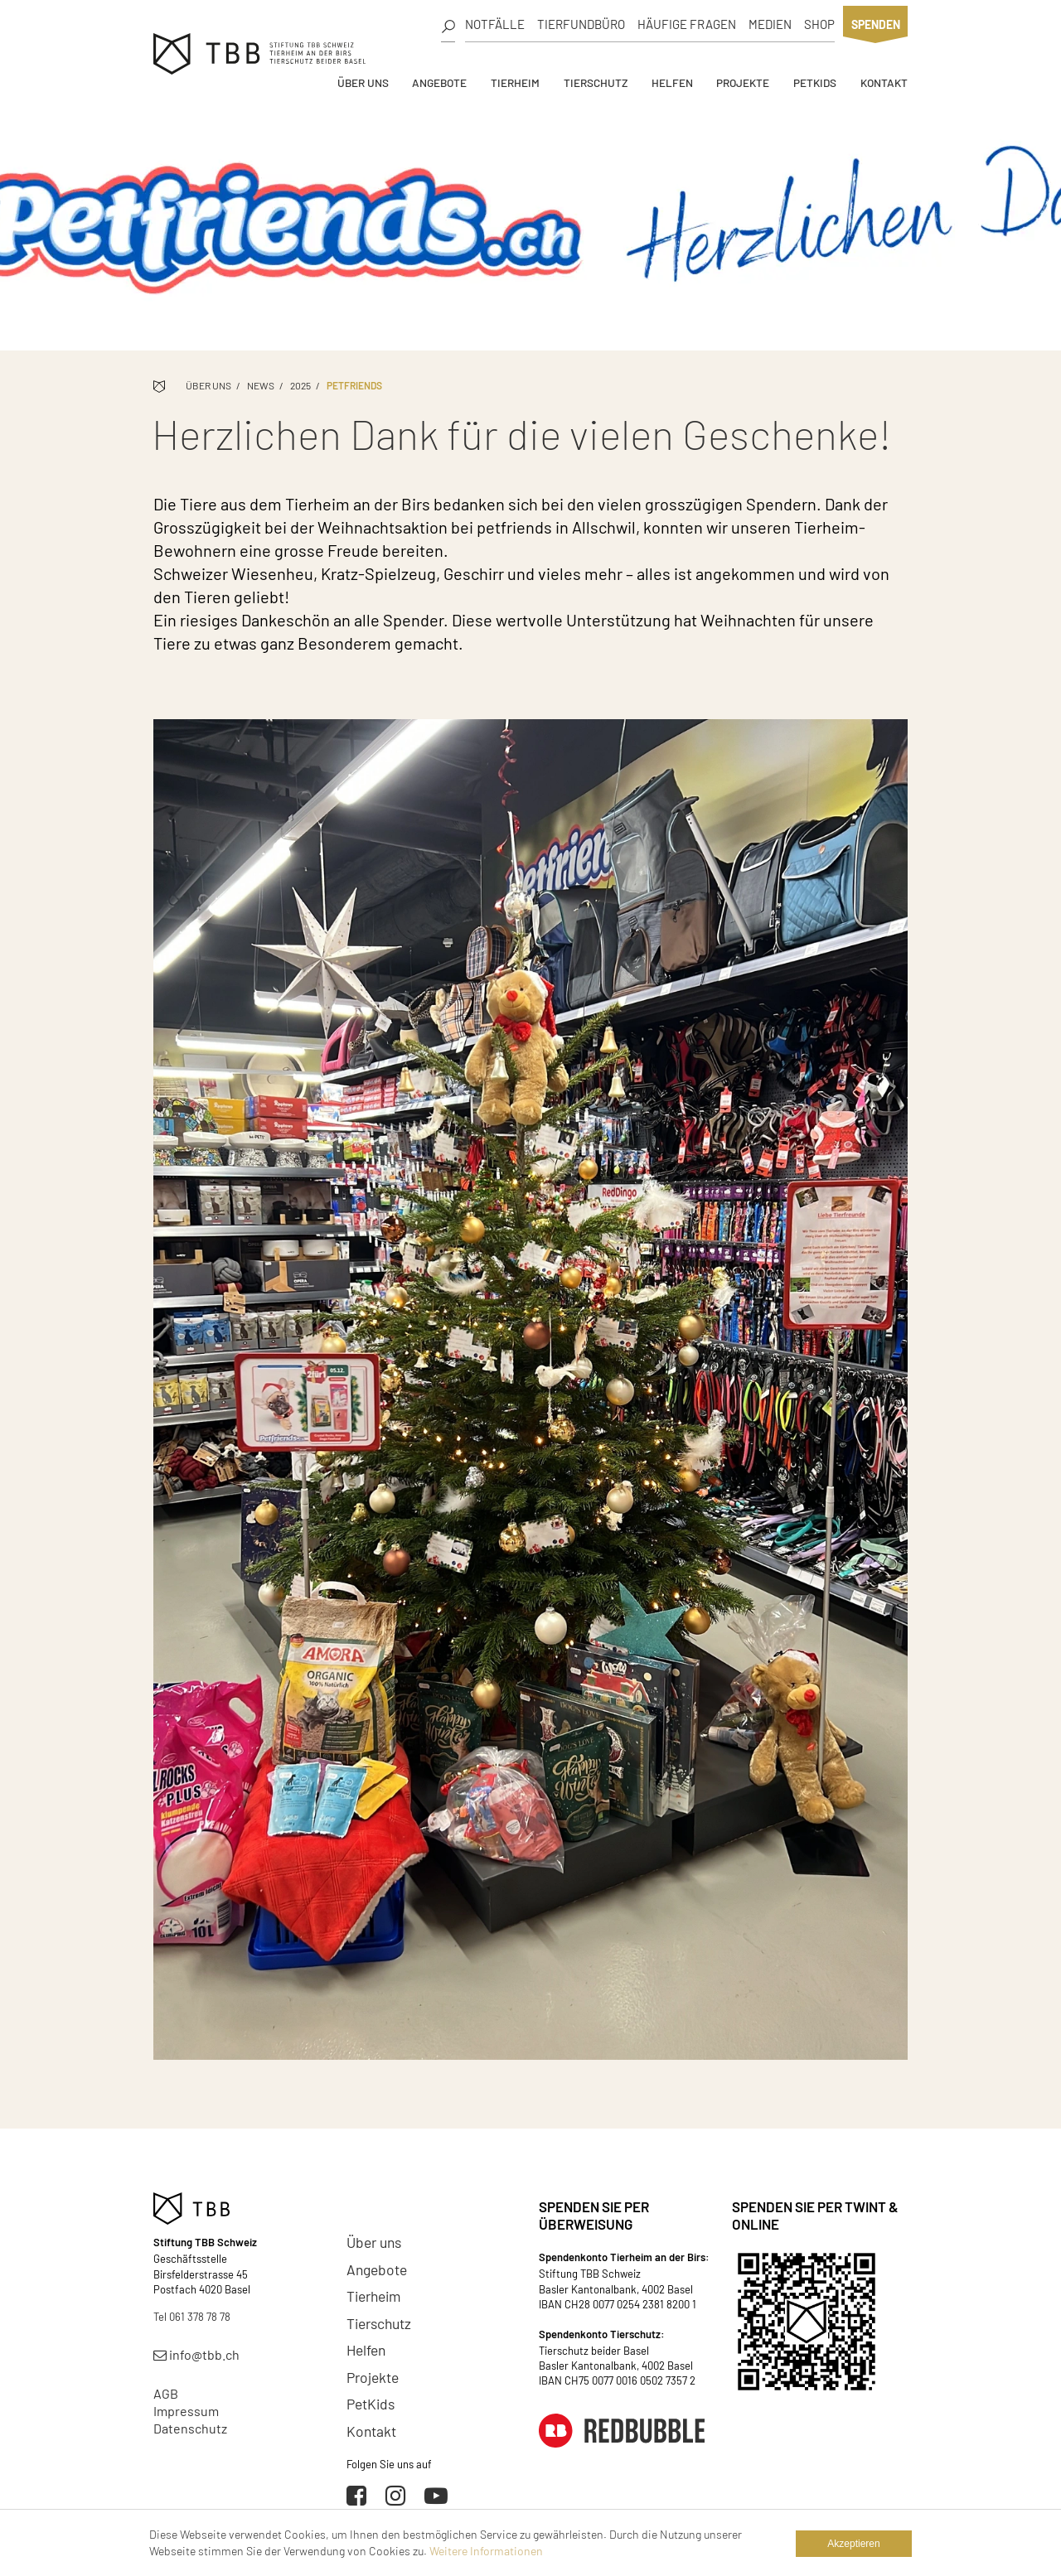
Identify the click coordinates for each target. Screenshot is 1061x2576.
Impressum (186, 2411)
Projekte (742, 82)
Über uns (363, 82)
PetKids (814, 82)
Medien (770, 24)
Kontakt (884, 82)
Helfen (672, 82)
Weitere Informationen (486, 2551)
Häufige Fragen (686, 24)
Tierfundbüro (581, 24)
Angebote (439, 82)
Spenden (875, 24)
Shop (819, 24)
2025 (300, 385)
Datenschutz (190, 2428)
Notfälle (495, 24)
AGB (165, 2393)
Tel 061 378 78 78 (191, 2316)
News (260, 385)
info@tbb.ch (196, 2354)
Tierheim (515, 82)
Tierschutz (595, 82)
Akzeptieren (853, 2543)
